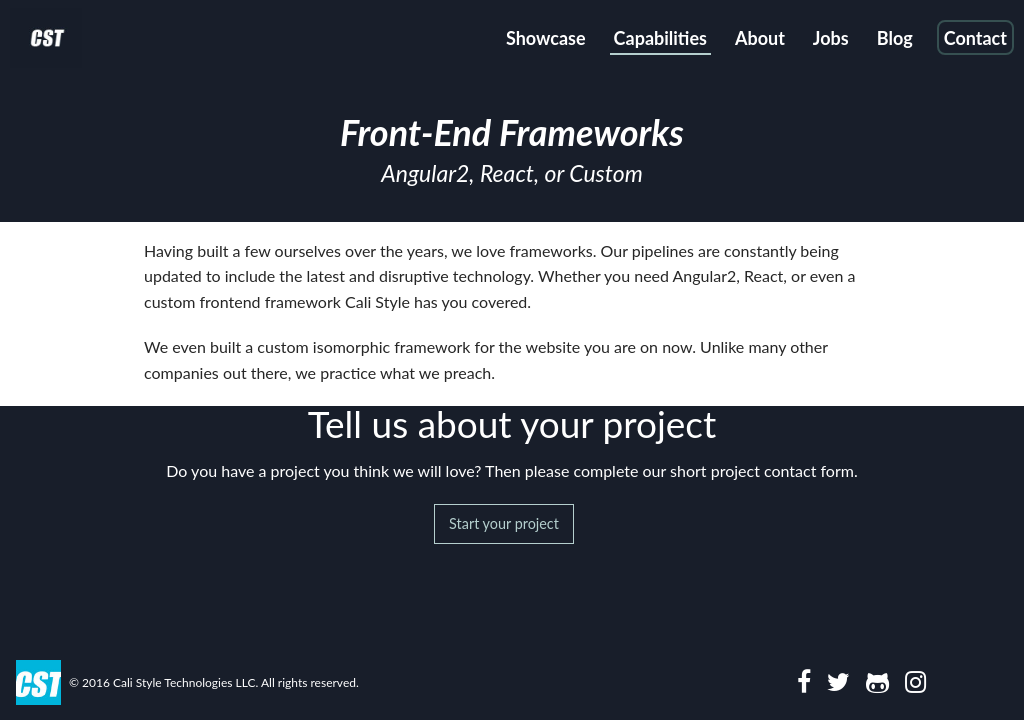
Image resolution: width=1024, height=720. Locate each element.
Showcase (546, 38)
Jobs (831, 38)
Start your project (504, 523)
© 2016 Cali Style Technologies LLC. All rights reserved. (214, 682)
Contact (975, 38)
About (760, 38)
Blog (895, 38)
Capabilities (660, 38)
